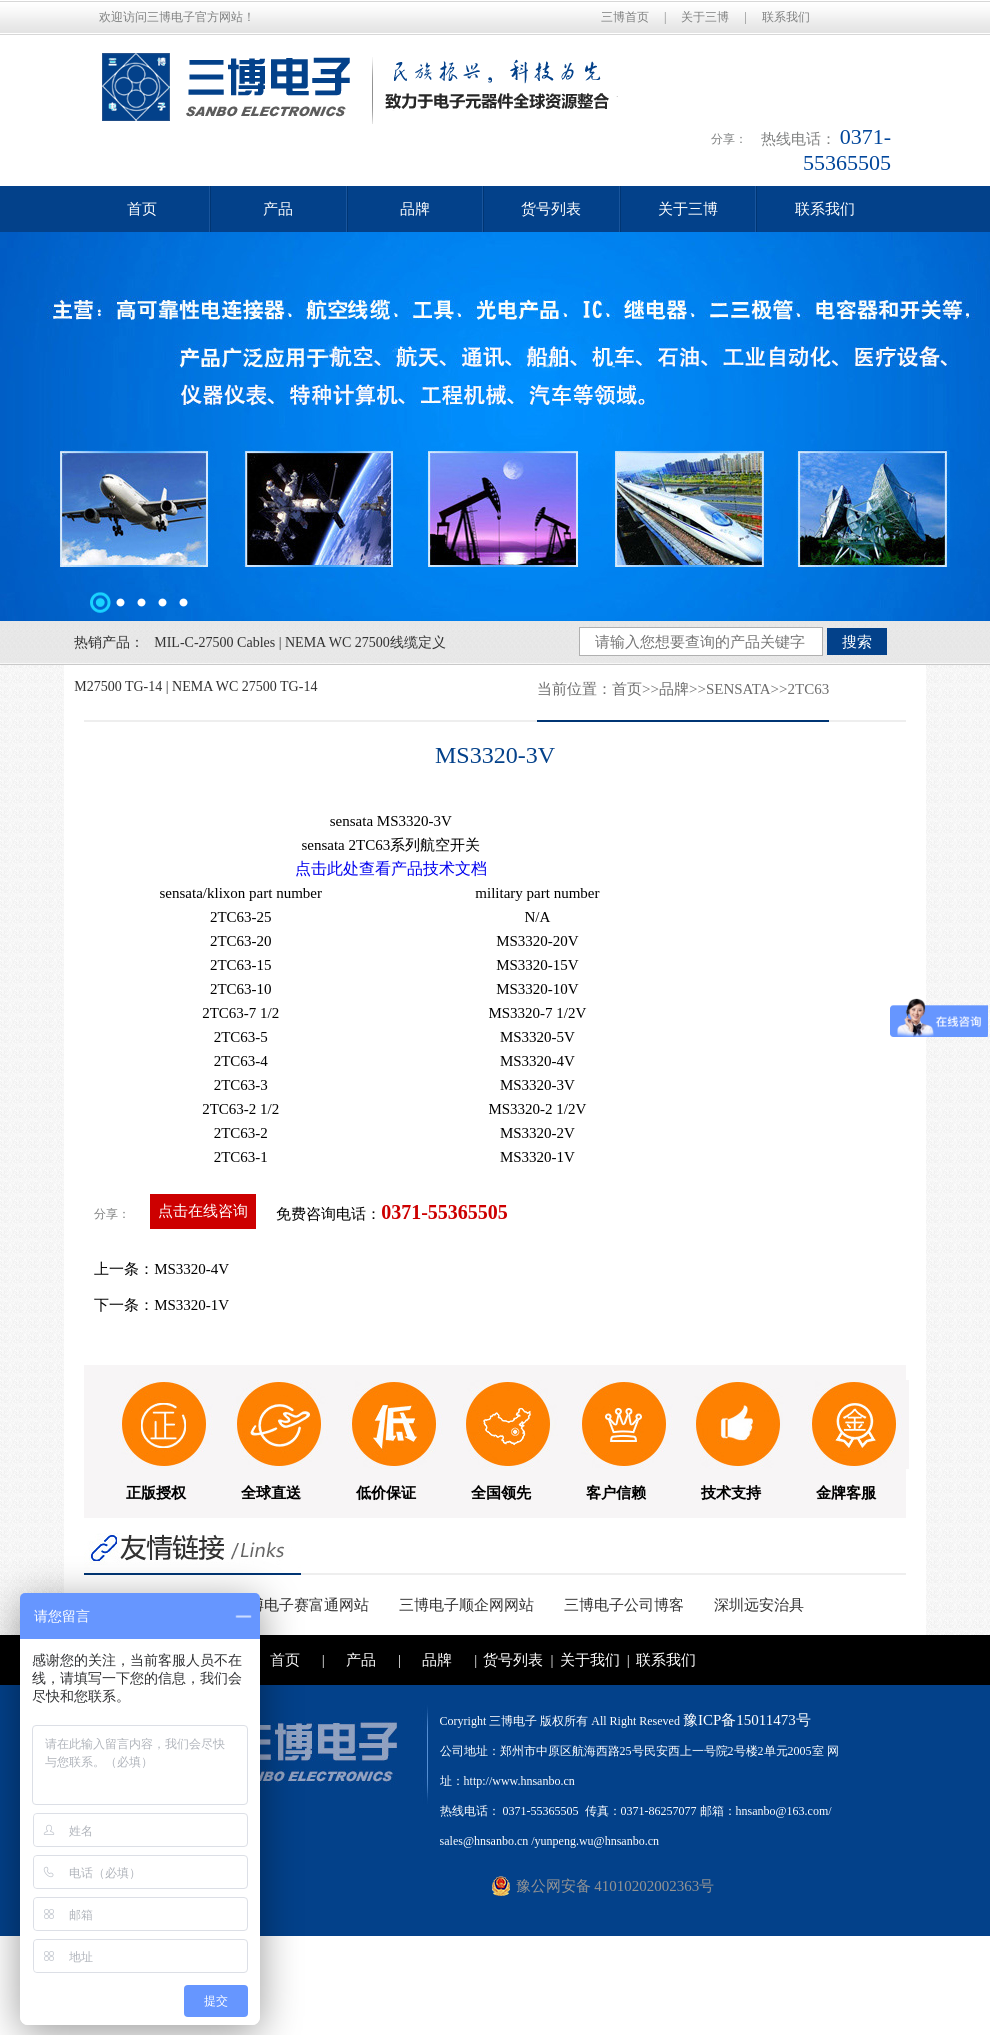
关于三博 (705, 17)
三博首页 (625, 17)
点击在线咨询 (203, 1211)
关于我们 (590, 1660)
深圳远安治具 (759, 1605)
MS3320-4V (191, 1269)
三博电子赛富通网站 (301, 1605)
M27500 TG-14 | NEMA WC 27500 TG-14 (195, 686)
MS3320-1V (191, 1305)
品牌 (415, 209)
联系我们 (786, 17)
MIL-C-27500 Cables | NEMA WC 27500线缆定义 (299, 642)
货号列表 (551, 209)
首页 (142, 209)
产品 (278, 209)
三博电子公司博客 (624, 1605)
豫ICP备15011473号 (747, 1720)
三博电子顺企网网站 (466, 1605)
